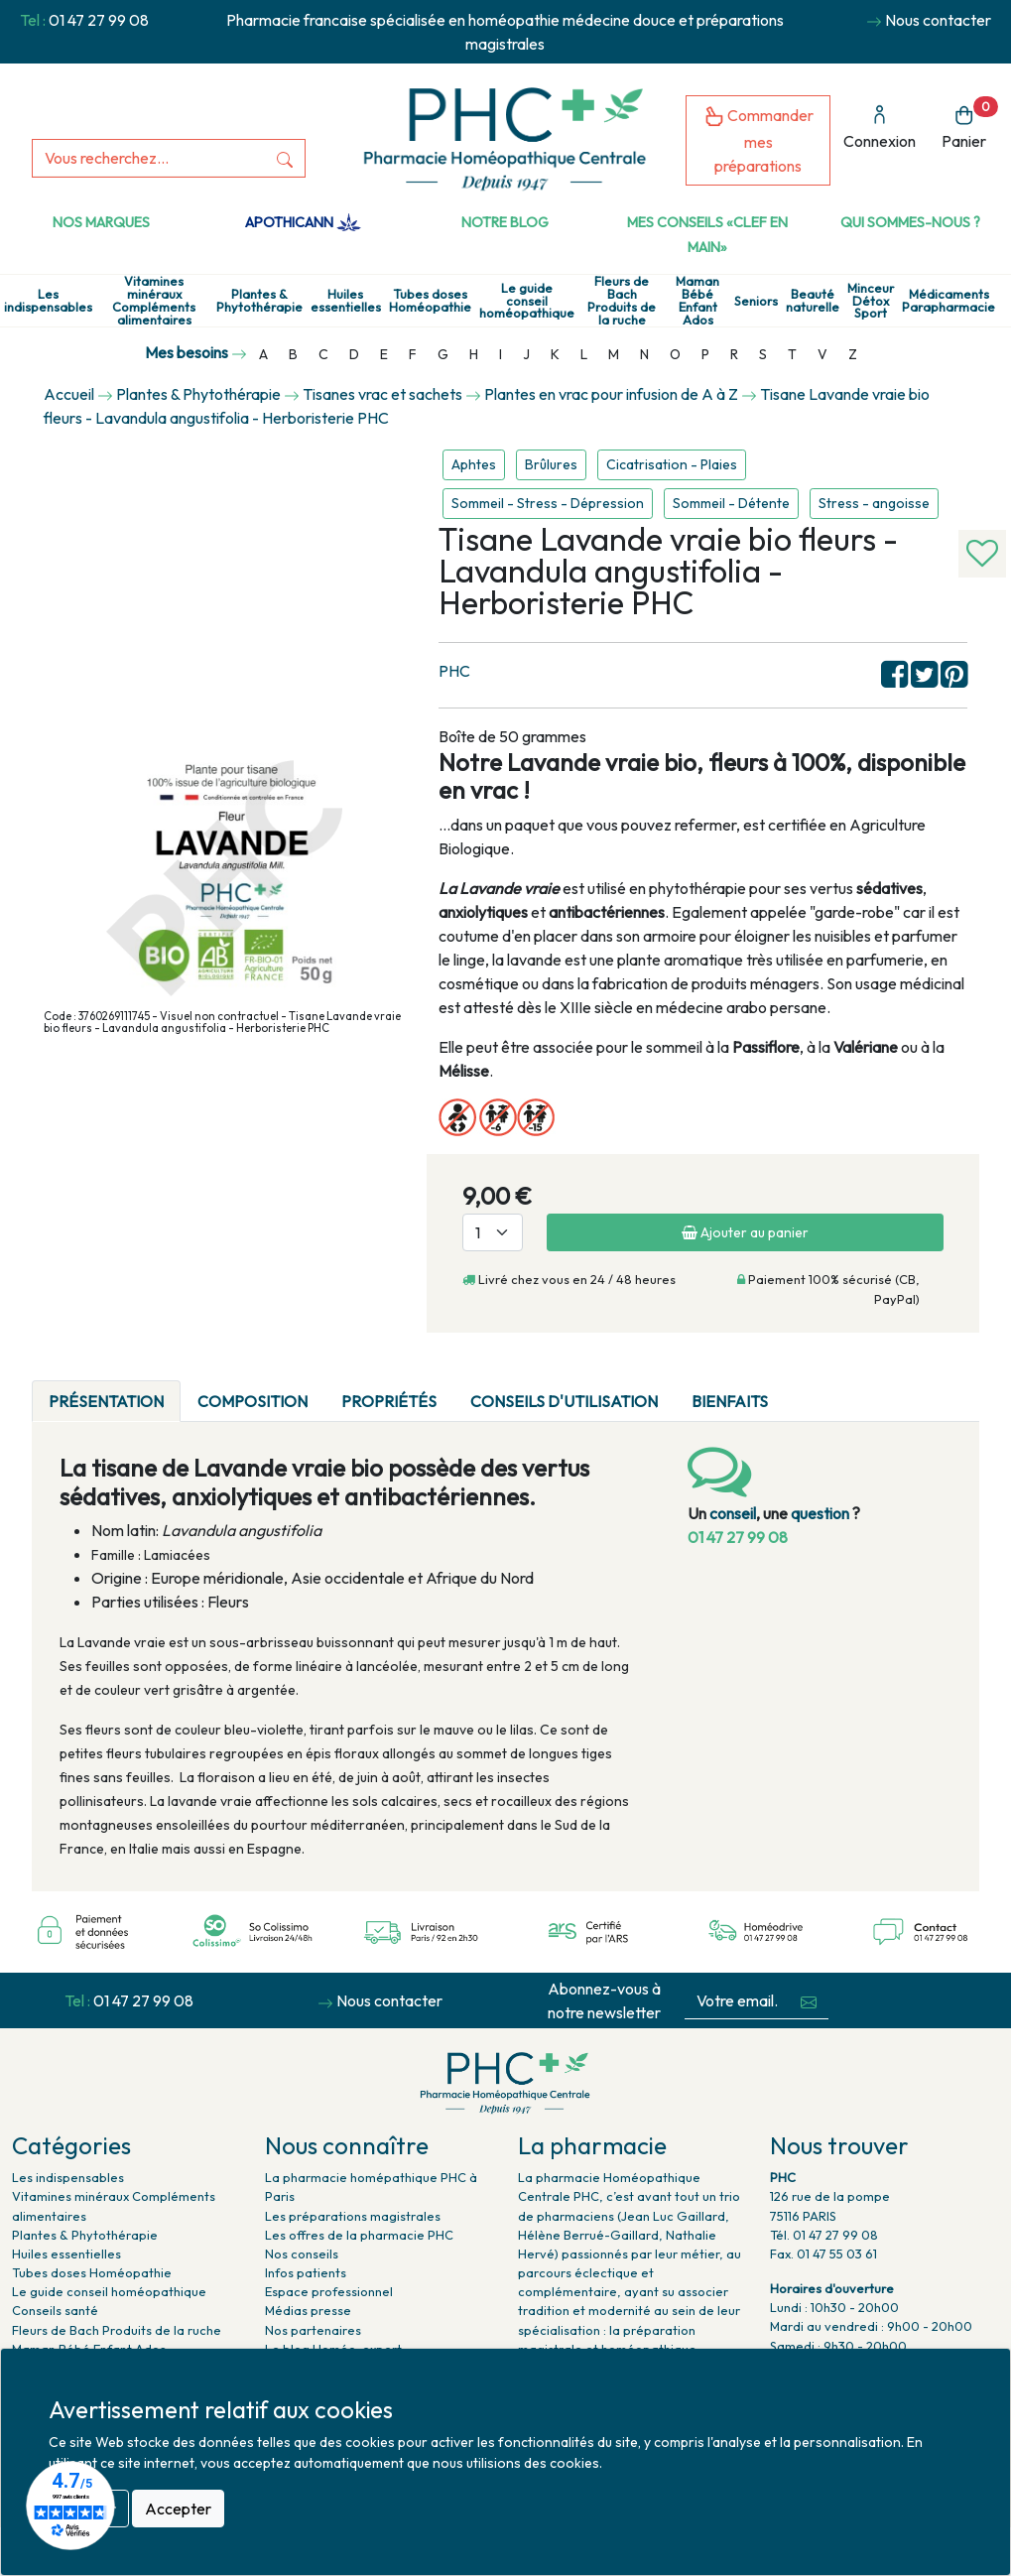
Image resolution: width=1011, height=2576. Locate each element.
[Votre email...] (737, 2001)
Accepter (178, 2508)
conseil (732, 1513)
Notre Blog (505, 222)
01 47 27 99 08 (99, 20)
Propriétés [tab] (389, 1401)
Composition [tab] (252, 1401)
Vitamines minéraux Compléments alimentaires (153, 300)
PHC (454, 671)
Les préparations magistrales (353, 2216)
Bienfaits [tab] (730, 1401)
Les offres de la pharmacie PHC (359, 2235)
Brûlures (551, 464)
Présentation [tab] (106, 1401)
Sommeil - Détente (731, 503)
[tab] (802, 1389)
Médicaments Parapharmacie (948, 301)
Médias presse (308, 2310)
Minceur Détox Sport (870, 301)
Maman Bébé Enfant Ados (697, 300)
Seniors (756, 301)
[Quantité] (492, 1232)
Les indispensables (48, 301)
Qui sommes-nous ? (910, 222)
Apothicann (303, 222)
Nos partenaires (313, 2330)
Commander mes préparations (758, 140)
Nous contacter (938, 20)
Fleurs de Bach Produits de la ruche (621, 300)
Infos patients (305, 2272)
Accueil (69, 394)
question (820, 1513)
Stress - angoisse (874, 503)
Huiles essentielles (346, 301)
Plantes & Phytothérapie (259, 301)
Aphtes (473, 464)
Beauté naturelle (812, 301)
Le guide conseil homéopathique (526, 301)
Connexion (879, 127)
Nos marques (101, 222)
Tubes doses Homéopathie (430, 301)
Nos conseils (301, 2253)
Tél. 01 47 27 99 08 (824, 2235)
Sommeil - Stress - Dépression (547, 503)
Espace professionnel (329, 2291)
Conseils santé (55, 2310)
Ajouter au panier (745, 1232)
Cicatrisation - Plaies (671, 464)
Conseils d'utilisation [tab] (564, 1401)
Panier (970, 123)
